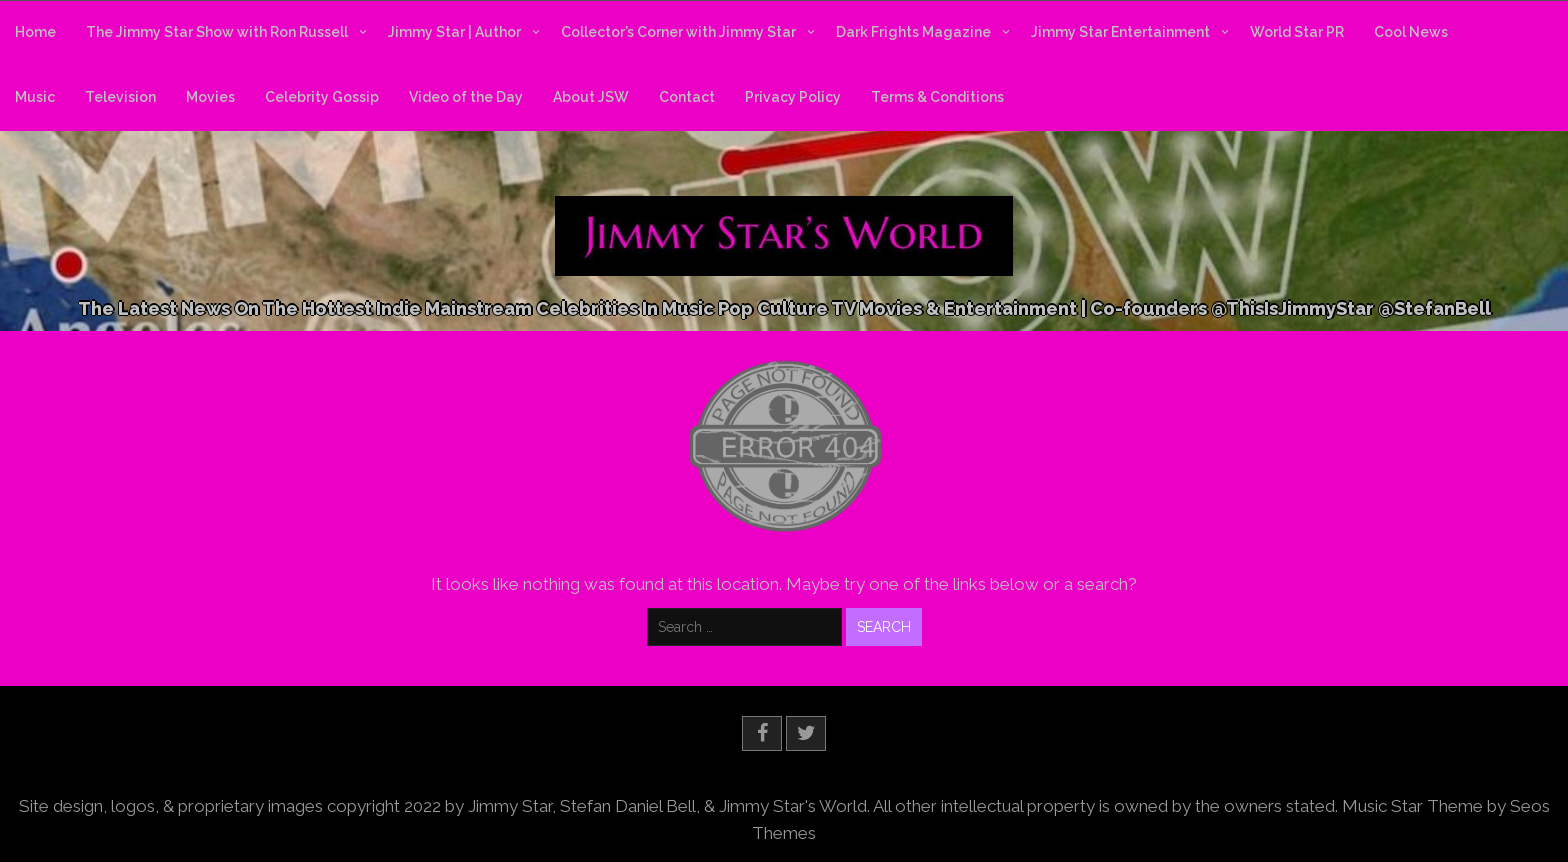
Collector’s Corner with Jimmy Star (678, 32)
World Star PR (1297, 32)
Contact (687, 97)
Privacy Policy (793, 97)
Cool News (1411, 32)
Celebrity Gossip (322, 97)
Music (35, 97)
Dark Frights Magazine (913, 32)
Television (120, 97)
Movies (210, 97)
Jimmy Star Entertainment (1120, 32)
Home (35, 32)
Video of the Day (466, 97)
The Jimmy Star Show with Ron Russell (217, 32)
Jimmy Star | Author (454, 32)
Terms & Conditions (937, 97)
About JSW (591, 97)
